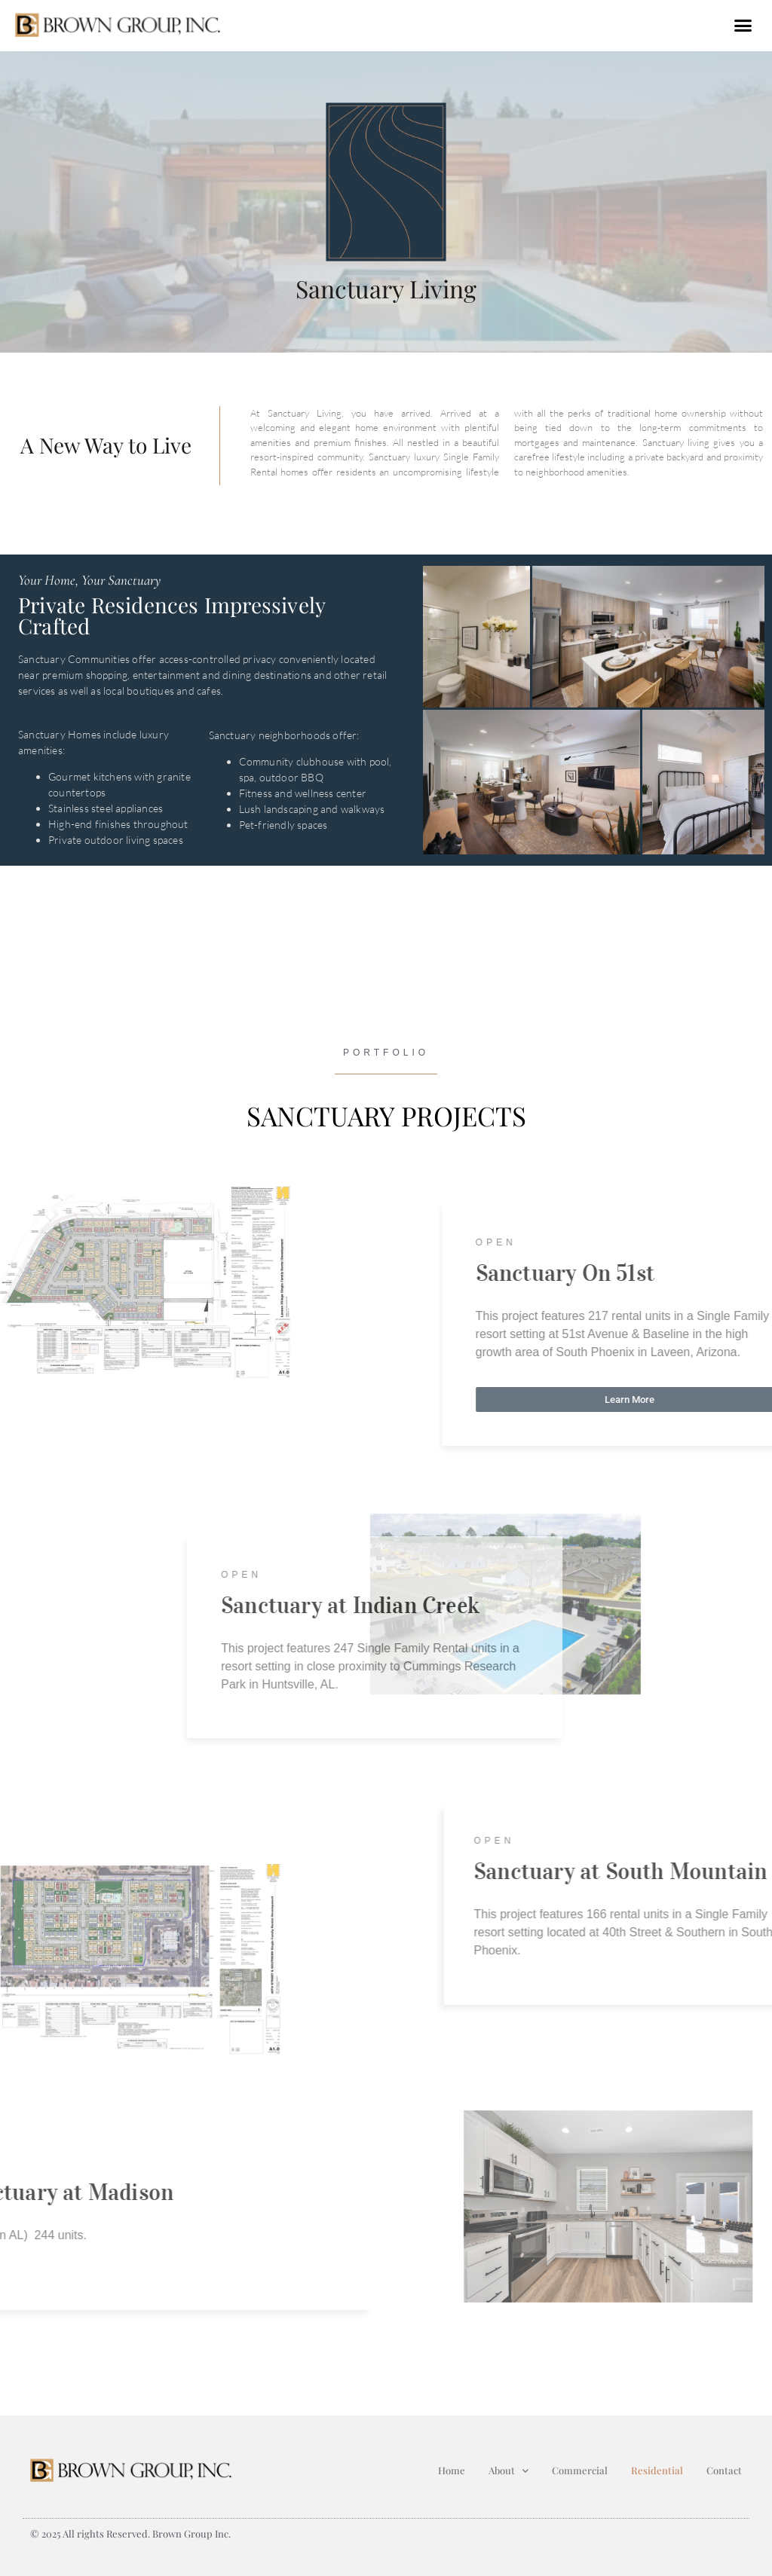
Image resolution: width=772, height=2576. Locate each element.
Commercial (580, 2470)
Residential (657, 2470)
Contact (724, 2470)
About (508, 2471)
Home (451, 2470)
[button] (742, 25)
